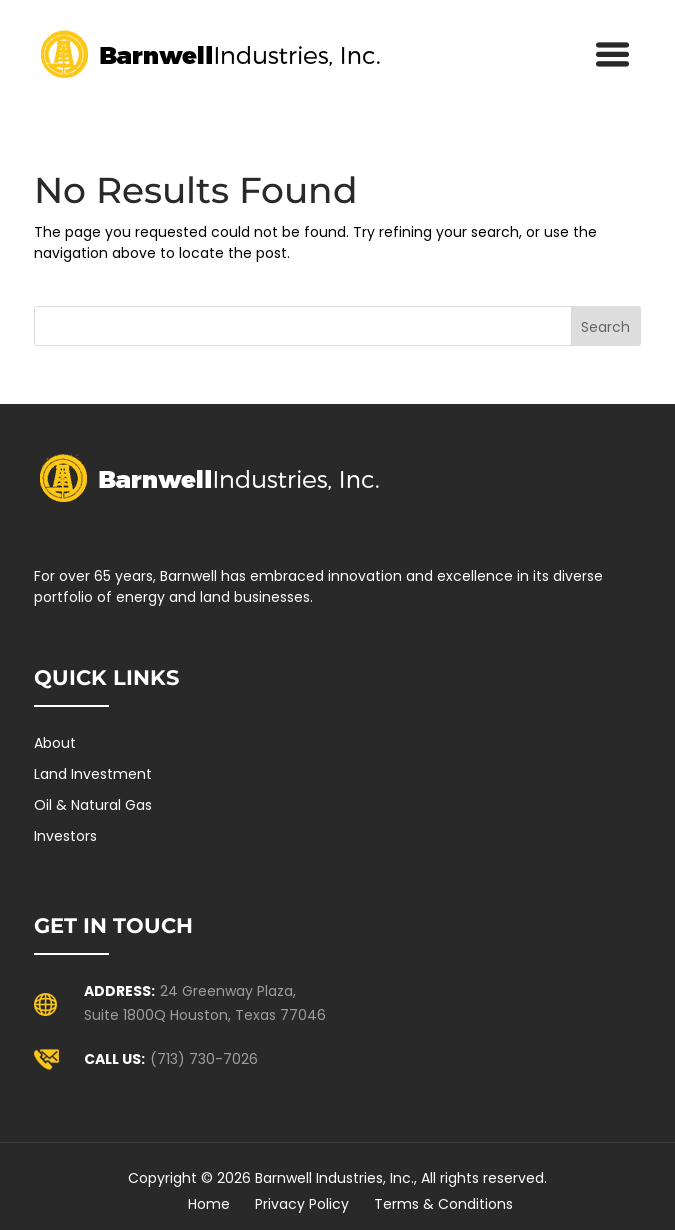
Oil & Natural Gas (93, 805)
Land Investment (93, 774)
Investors (65, 836)
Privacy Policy (302, 1204)
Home (209, 1204)
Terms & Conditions (443, 1204)
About (55, 743)
